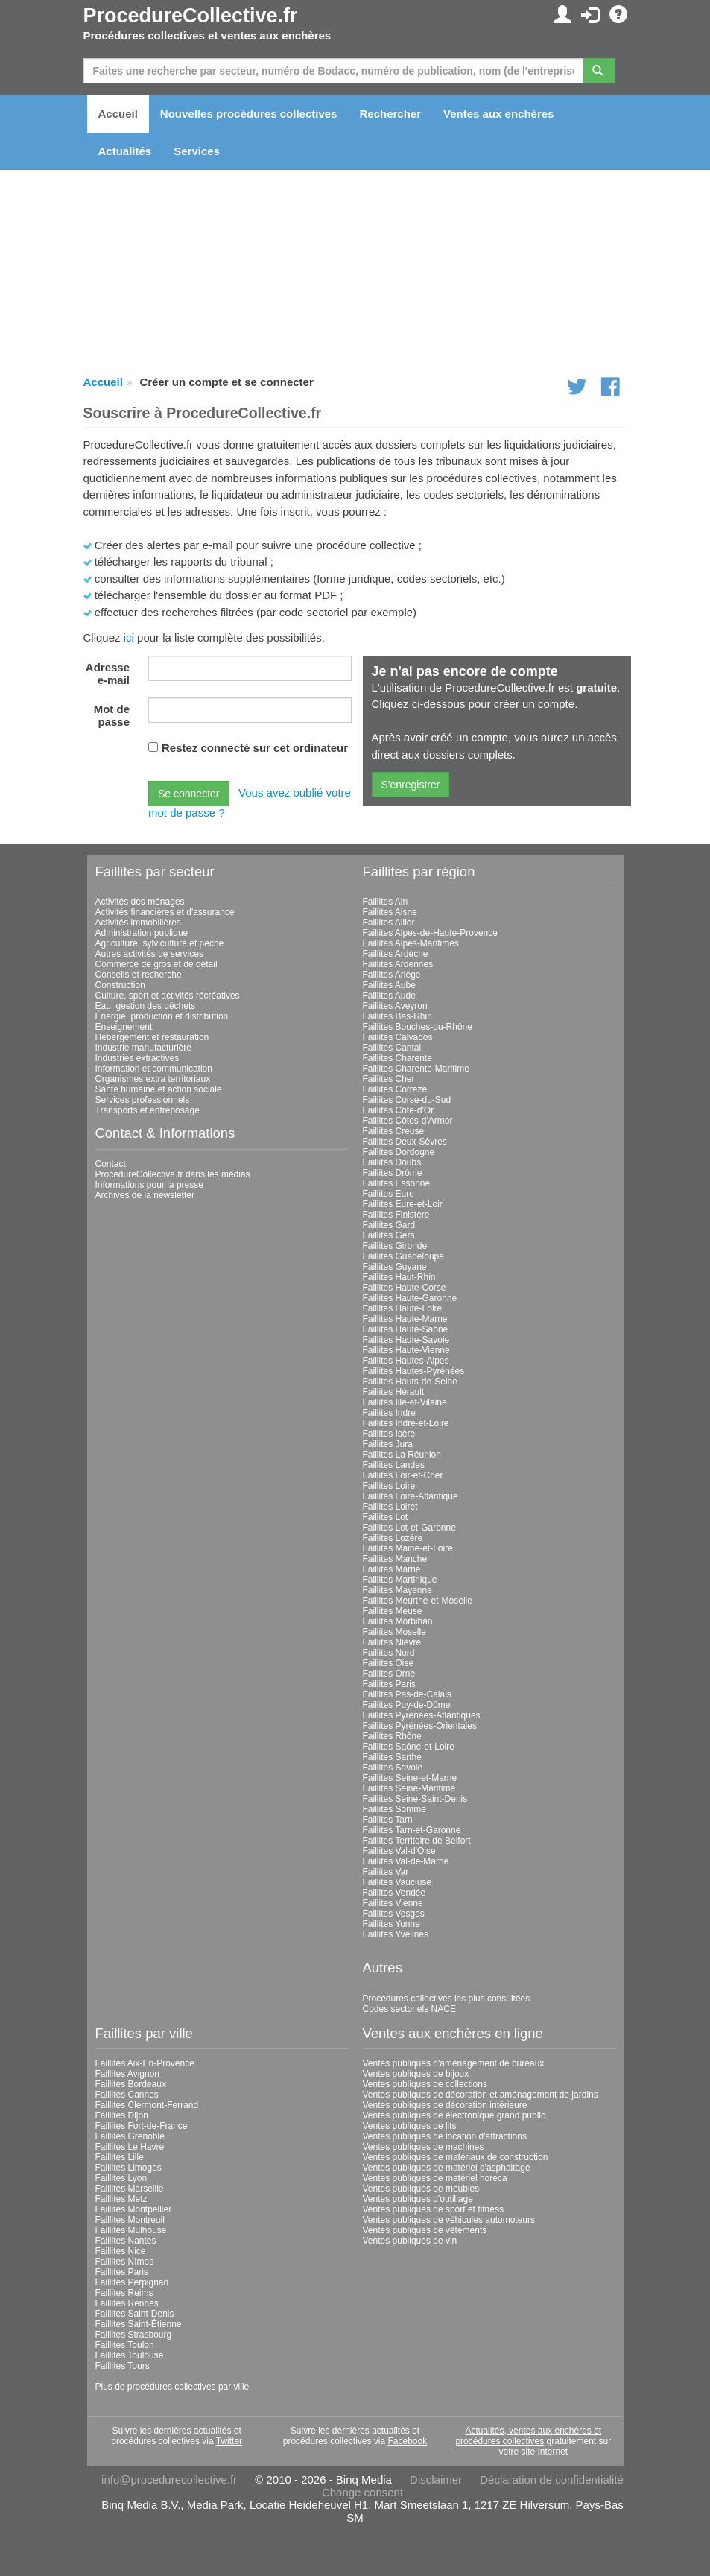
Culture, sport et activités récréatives (167, 995)
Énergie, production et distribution (162, 1016)
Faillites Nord (389, 1653)
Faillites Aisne (390, 912)
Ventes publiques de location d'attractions (445, 2136)
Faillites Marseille (129, 2188)
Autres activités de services (149, 954)
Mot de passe (112, 715)
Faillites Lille (119, 2157)
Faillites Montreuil (130, 2220)
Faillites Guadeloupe (403, 1256)
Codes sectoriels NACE (409, 2009)
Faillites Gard (389, 1225)
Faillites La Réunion (402, 1454)
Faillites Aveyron (395, 1006)
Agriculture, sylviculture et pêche (159, 943)
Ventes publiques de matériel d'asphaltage (446, 2167)
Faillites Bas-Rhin (397, 1016)
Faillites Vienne (393, 1903)
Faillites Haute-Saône (405, 1329)
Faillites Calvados (398, 1037)
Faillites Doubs (392, 1162)
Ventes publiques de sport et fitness (433, 2209)
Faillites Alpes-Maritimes (411, 943)
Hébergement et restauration (152, 1037)
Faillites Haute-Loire (403, 1308)
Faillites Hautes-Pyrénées (414, 1371)
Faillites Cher (389, 1079)
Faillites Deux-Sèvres (405, 1141)
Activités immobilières (138, 922)
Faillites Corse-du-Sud (407, 1100)
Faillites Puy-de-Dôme (407, 1705)
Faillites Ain (385, 901)
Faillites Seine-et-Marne (410, 1778)
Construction (120, 985)
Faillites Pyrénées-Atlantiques (422, 1715)
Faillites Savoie (393, 1767)
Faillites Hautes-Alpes (406, 1360)
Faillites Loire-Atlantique (410, 1496)
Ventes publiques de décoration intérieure (445, 2105)
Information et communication (153, 1068)
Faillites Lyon (121, 2178)
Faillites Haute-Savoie (406, 1340)
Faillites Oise (388, 1663)
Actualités (125, 151)
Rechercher (390, 113)
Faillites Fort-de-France (141, 2126)
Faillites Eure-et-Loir (403, 1204)
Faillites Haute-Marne (405, 1319)
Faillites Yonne (391, 1924)
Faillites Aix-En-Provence (144, 2063)
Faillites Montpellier (133, 2209)
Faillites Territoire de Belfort (417, 1840)
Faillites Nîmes (124, 2261)
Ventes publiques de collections (425, 2084)
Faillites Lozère (393, 1538)
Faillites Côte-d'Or (398, 1110)
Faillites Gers (389, 1235)
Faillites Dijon (121, 2115)
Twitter (229, 2441)
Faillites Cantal (392, 1047)
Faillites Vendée (394, 1892)
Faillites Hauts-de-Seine (410, 1381)
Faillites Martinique (400, 1580)
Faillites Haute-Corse (404, 1287)
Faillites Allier (389, 922)
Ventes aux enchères (498, 113)
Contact (110, 1164)
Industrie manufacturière (143, 1047)
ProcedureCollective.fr (190, 15)
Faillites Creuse (394, 1131)
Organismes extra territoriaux (153, 1079)
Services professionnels (142, 1100)
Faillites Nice (120, 2251)
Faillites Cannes (127, 2094)
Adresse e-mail (108, 673)
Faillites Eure (388, 1194)
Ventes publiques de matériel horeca (435, 2178)
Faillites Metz (121, 2199)
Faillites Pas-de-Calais (407, 1694)
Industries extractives (137, 1058)
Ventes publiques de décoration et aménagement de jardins (480, 2094)
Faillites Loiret (390, 1506)
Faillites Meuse (392, 1611)
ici (129, 637)
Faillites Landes (394, 1465)
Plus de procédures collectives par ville (172, 2387)
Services (197, 151)
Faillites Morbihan (398, 1621)
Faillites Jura (388, 1444)
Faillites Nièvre (392, 1642)
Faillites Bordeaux (130, 2084)
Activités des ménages (140, 901)
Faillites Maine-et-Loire (408, 1548)
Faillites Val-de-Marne (406, 1861)
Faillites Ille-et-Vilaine (405, 1402)
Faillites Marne (392, 1569)
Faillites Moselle (394, 1632)
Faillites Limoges (128, 2167)
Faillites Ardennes (398, 964)
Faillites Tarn (388, 1819)
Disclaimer (436, 2479)
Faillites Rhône (392, 1736)
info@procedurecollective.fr (169, 2479)
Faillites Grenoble (130, 2136)
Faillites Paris (389, 1684)
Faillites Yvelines (396, 1934)
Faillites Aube (389, 985)
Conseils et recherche (138, 974)
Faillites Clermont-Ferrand (147, 2105)
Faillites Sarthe (392, 1757)
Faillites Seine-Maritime (409, 1788)
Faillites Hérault (394, 1392)
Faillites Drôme (392, 1173)
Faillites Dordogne (399, 1152)
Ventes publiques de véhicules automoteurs (449, 2220)
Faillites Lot (385, 1517)
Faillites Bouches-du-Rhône (417, 1027)
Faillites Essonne (397, 1183)
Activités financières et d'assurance (165, 912)
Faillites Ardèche (395, 954)
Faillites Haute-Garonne (410, 1298)
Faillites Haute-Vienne (406, 1350)
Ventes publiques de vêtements (425, 2230)
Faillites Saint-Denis (134, 2313)
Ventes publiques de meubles (421, 2188)
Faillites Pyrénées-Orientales (420, 1726)
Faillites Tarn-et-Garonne (412, 1830)
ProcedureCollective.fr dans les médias (172, 1174)
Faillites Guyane (395, 1267)
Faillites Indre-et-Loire (406, 1423)
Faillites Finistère (396, 1214)
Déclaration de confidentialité (552, 2479)
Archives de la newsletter (144, 1195)
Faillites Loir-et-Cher (403, 1475)
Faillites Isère (389, 1433)
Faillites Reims (124, 2293)
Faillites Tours (122, 2366)
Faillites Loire (389, 1486)
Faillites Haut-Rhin (399, 1277)
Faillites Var (386, 1872)
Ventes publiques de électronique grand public (454, 2115)
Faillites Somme (394, 1809)
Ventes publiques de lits (410, 2126)
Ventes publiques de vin (410, 2240)
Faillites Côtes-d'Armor (408, 1120)
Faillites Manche (395, 1559)
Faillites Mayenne (397, 1590)
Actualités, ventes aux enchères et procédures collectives (528, 2435)
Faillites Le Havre (130, 2147)
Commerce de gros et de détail (156, 964)
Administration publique (141, 933)
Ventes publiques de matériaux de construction (455, 2157)
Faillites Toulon (124, 2345)
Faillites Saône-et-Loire (408, 1746)
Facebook (408, 2441)
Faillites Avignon (127, 2074)
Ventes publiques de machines (423, 2147)
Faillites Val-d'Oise (399, 1851)
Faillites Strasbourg (133, 2334)
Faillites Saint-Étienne (138, 2324)
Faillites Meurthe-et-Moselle (417, 1600)
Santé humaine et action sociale (158, 1089)
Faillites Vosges (394, 1913)
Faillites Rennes (127, 2303)
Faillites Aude (389, 995)
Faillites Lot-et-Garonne (409, 1527)
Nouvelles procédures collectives (248, 113)
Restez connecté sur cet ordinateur (255, 747)
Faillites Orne (389, 1673)
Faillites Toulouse (129, 2355)
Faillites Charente (397, 1058)
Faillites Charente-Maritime (416, 1068)
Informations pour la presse (149, 1185)
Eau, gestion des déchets (145, 1006)
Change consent (362, 2492)
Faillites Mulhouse (131, 2230)
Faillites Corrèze (395, 1089)
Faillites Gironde (395, 1246)
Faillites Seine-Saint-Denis (415, 1799)
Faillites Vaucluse (397, 1882)
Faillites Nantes (125, 2240)
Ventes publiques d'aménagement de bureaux (454, 2063)
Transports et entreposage (147, 1110)
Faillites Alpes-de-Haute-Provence (430, 933)
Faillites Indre (389, 1413)
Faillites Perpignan (132, 2282)
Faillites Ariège (392, 974)
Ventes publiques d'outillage (418, 2199)
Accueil (118, 113)
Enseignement (124, 1027)
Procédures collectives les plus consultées (446, 1998)
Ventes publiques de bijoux (416, 2074)
